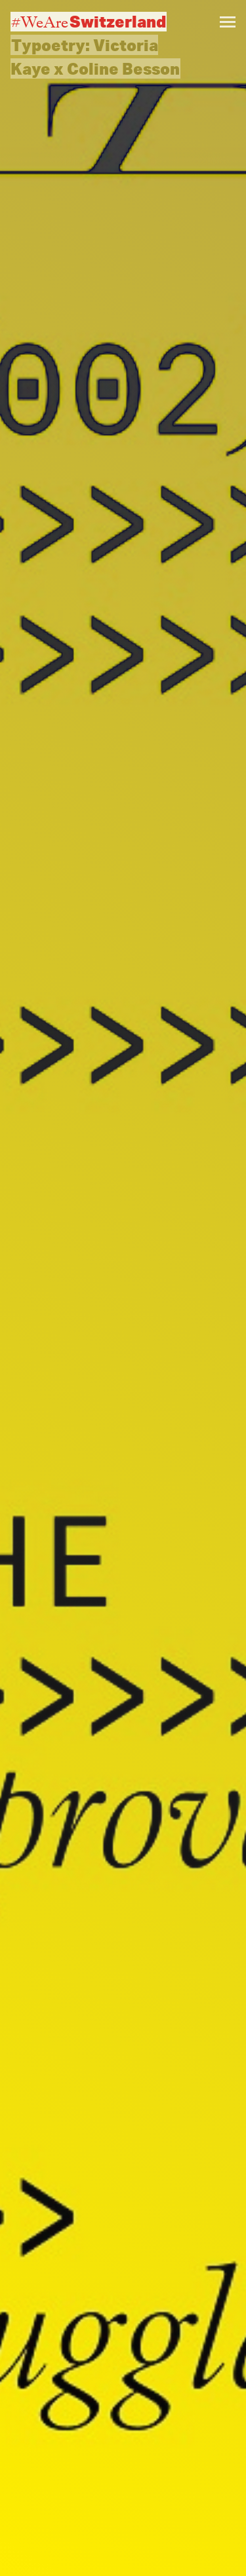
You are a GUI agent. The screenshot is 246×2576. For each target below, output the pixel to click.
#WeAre (88, 21)
